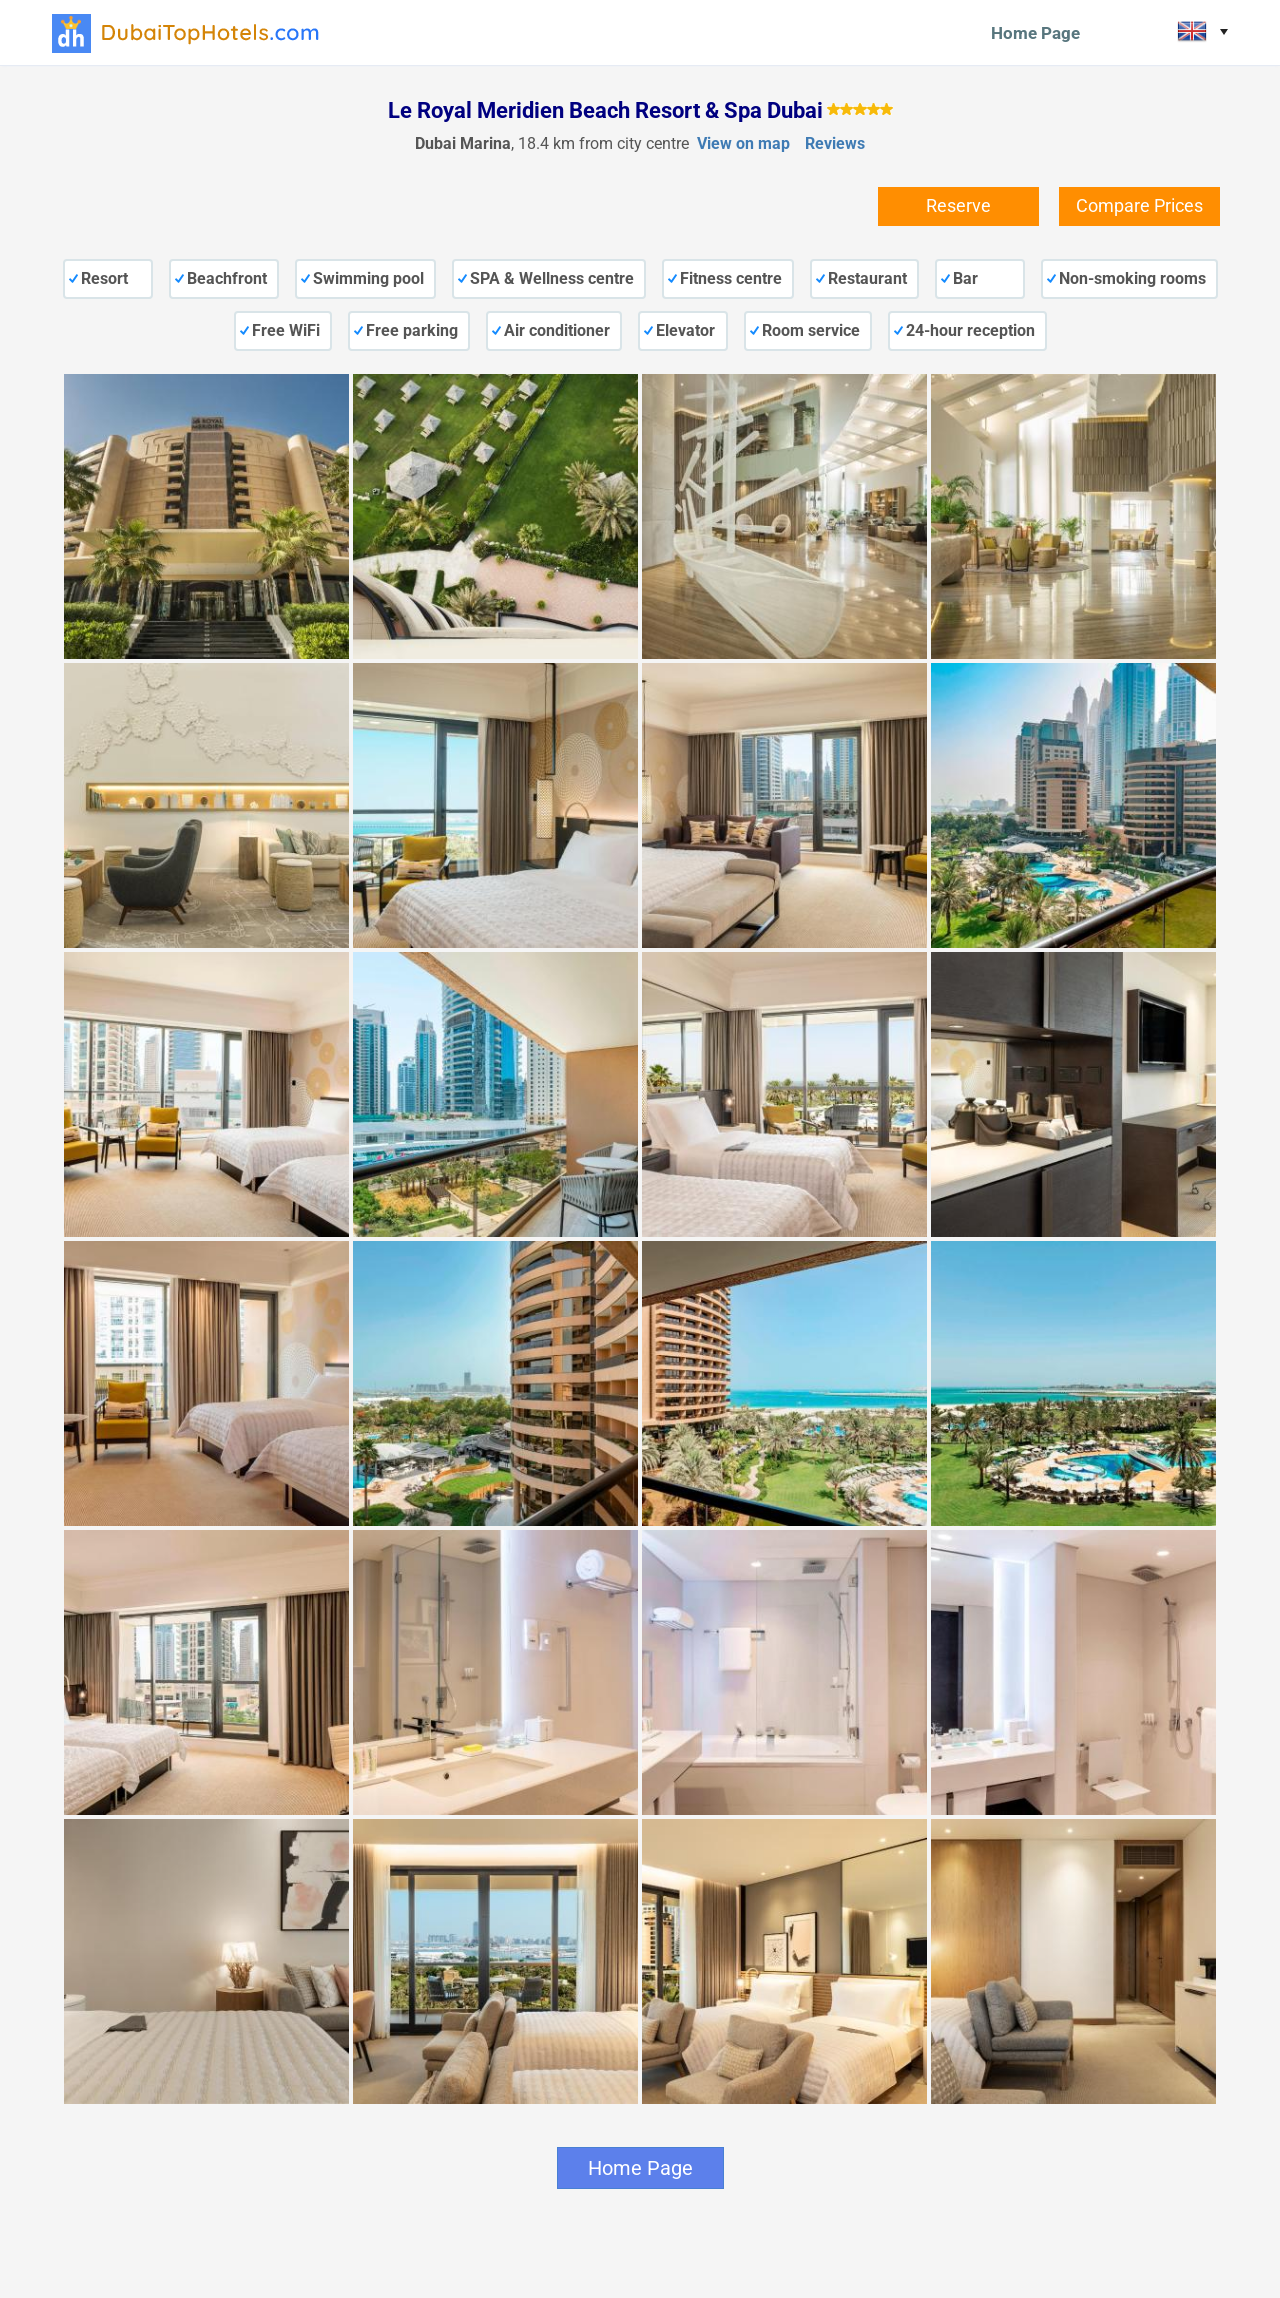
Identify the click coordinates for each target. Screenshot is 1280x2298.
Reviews (835, 143)
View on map (743, 143)
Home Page (1035, 33)
